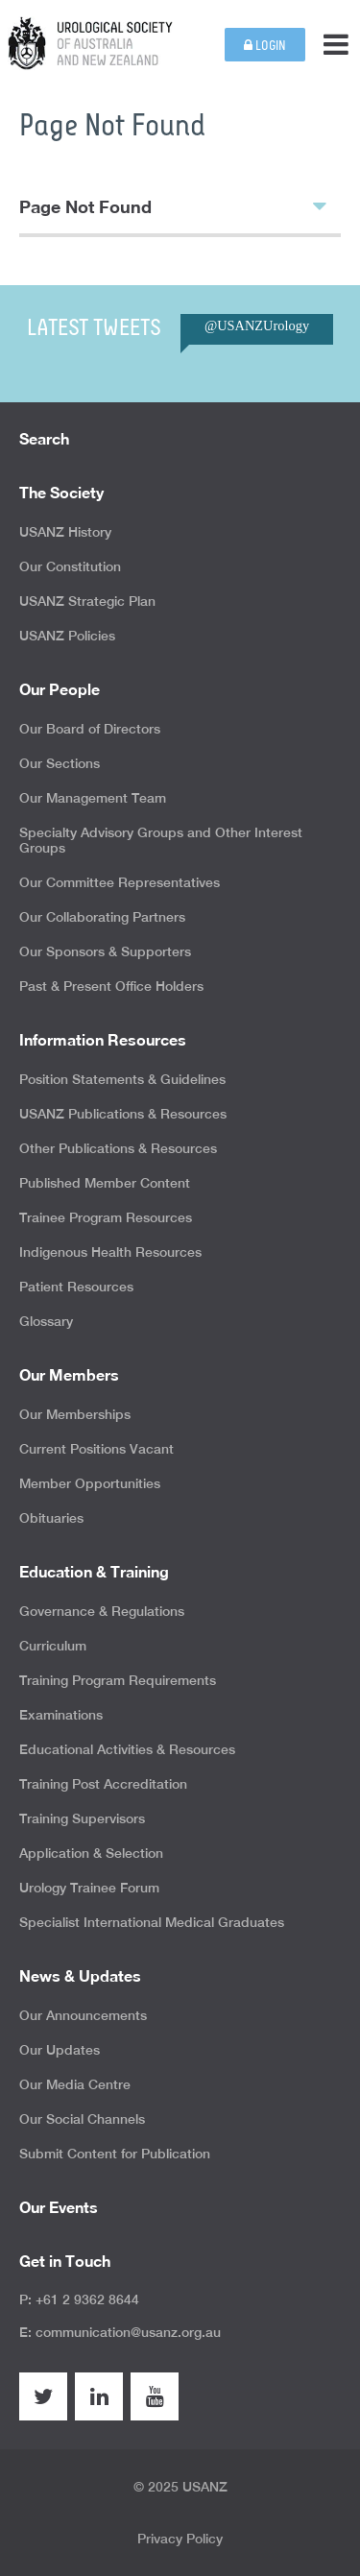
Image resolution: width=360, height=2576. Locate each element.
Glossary (46, 1321)
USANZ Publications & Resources (123, 1113)
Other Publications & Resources (118, 1148)
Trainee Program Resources (105, 1217)
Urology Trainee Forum (89, 1887)
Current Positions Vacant (96, 1449)
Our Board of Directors (89, 728)
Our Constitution (70, 566)
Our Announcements (83, 2015)
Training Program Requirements (117, 1680)
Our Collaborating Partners (102, 917)
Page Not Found (172, 205)
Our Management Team (92, 798)
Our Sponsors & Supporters (105, 951)
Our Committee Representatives (119, 882)
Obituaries (51, 1518)
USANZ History (65, 532)
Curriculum (52, 1645)
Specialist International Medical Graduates (151, 1922)
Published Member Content (104, 1183)
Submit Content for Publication (114, 2153)
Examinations (61, 1714)
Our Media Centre (75, 2084)
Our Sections (59, 763)
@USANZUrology (256, 325)
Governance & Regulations (101, 1611)
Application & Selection (91, 1853)
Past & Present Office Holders (111, 986)
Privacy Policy (180, 2538)
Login (265, 45)
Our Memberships (75, 1414)
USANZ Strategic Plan (87, 601)
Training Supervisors (82, 1818)
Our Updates (59, 2050)
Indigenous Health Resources (110, 1252)
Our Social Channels (82, 2119)
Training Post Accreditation (103, 1784)
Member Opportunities (89, 1483)
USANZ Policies (67, 635)
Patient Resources (76, 1286)
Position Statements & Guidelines (122, 1079)
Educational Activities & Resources (127, 1749)
